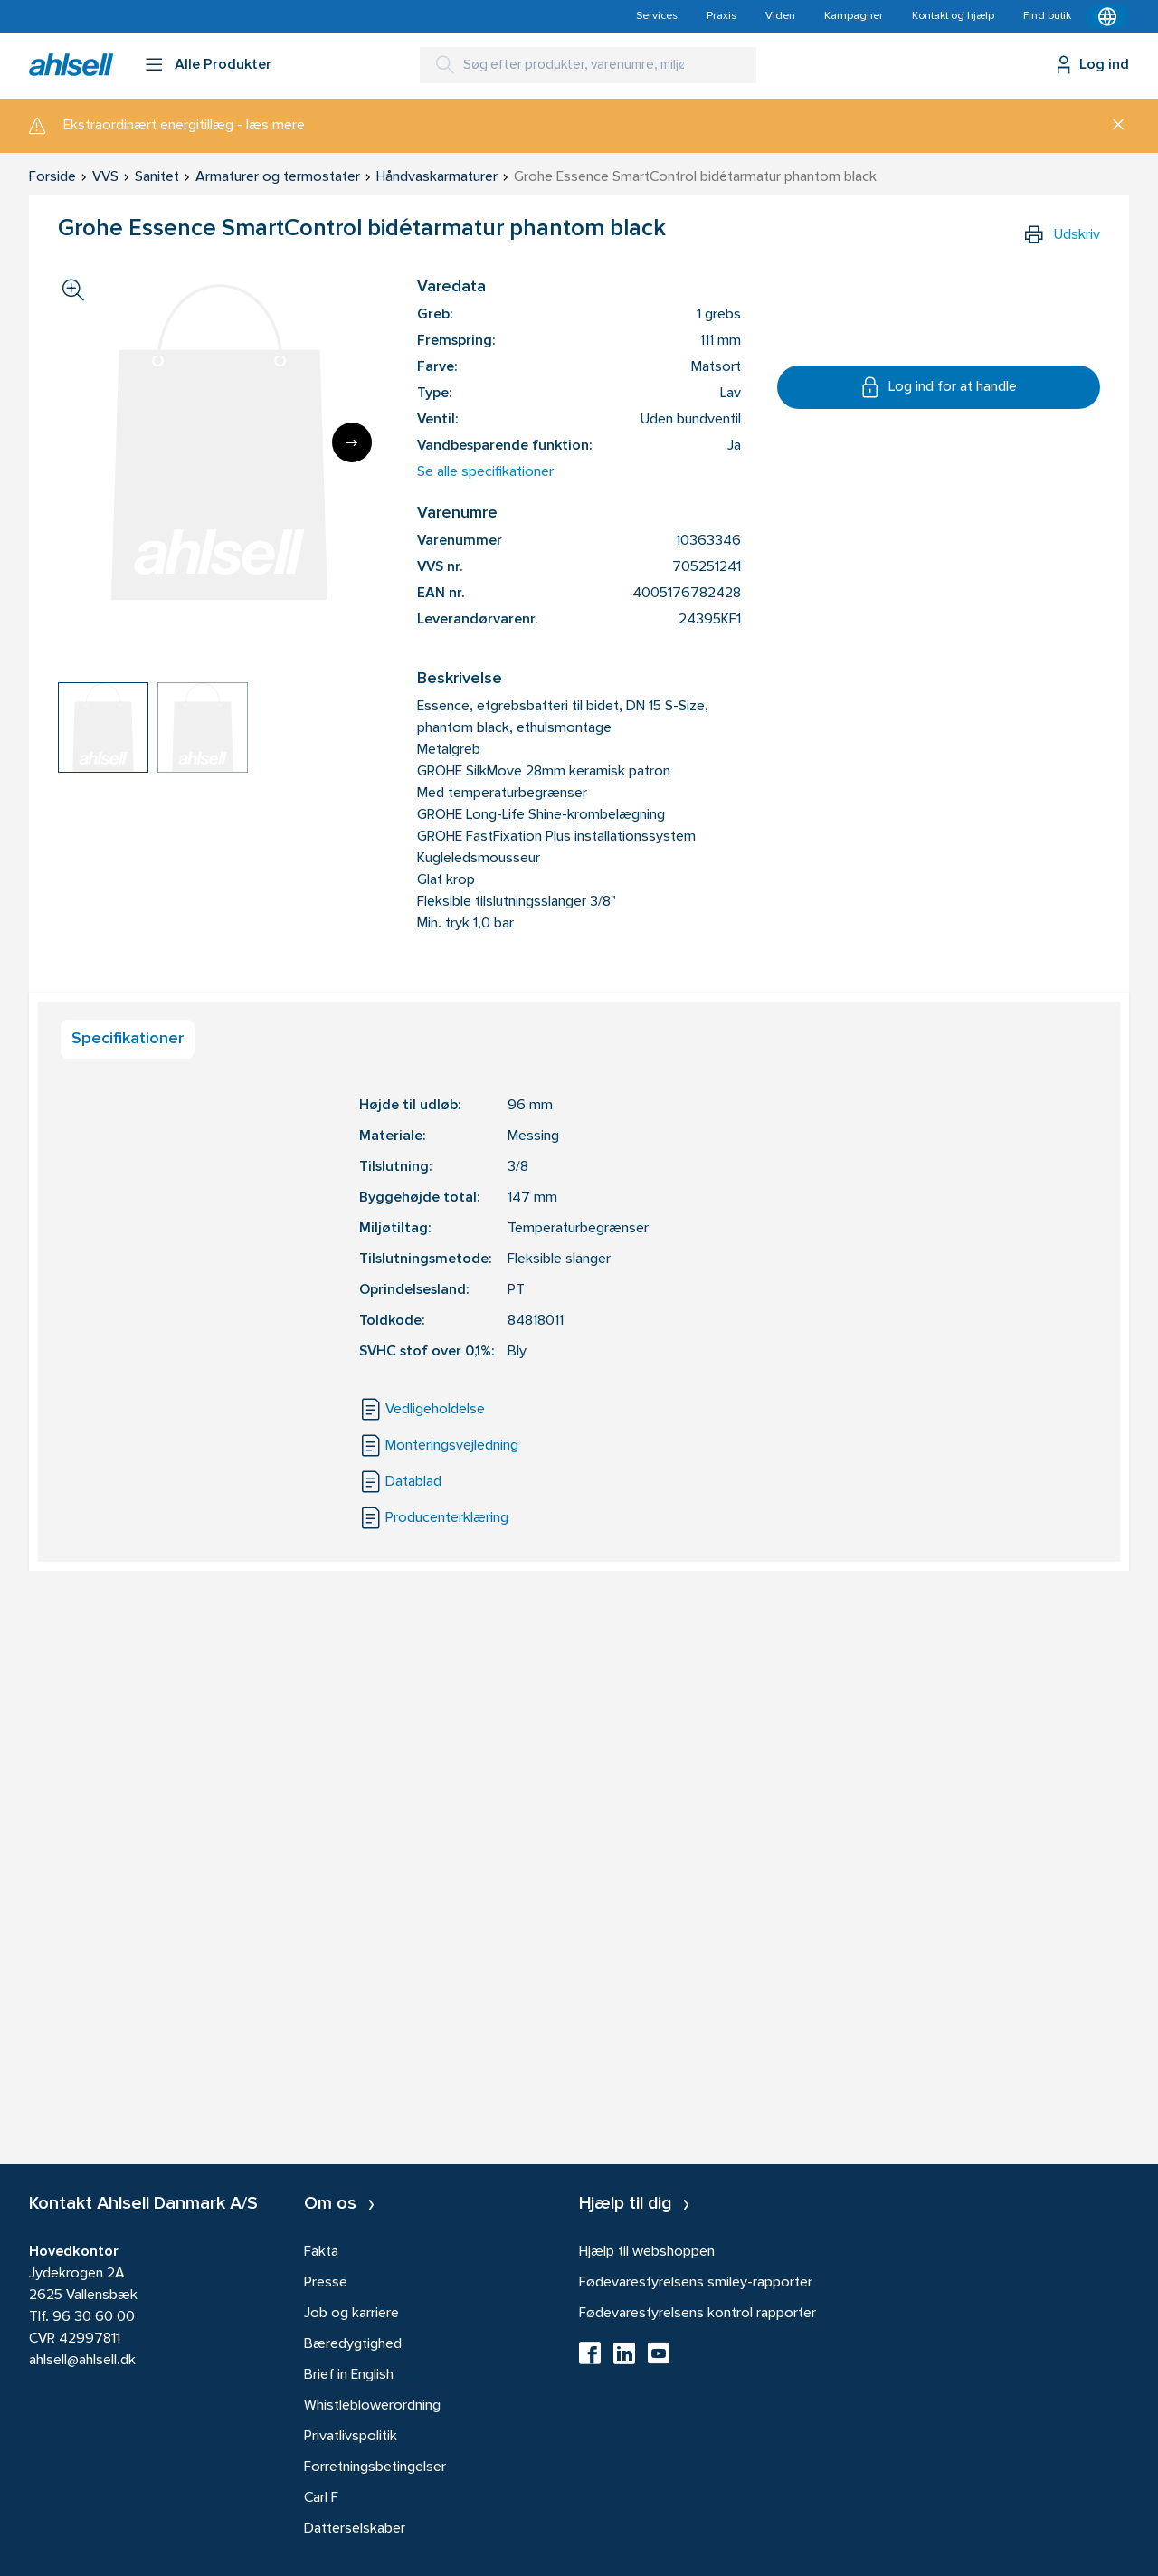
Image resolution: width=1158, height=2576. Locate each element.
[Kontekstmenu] (1107, 16)
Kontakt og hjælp (953, 16)
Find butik (1047, 16)
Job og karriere (351, 2313)
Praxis (721, 16)
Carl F (321, 2498)
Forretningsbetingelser (375, 2467)
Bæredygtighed (353, 2344)
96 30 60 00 (93, 2317)
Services (657, 16)
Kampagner (853, 16)
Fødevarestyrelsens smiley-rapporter (695, 2283)
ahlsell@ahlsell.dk (82, 2360)
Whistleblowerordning (372, 2406)
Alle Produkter (223, 65)
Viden (780, 16)
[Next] (352, 442)
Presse (325, 2283)
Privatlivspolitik (350, 2436)
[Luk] (1111, 125)
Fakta (321, 2252)
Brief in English (349, 2375)
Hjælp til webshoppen (647, 2252)
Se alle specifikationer (485, 472)
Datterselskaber (354, 2529)
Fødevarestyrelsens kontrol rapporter (697, 2313)
